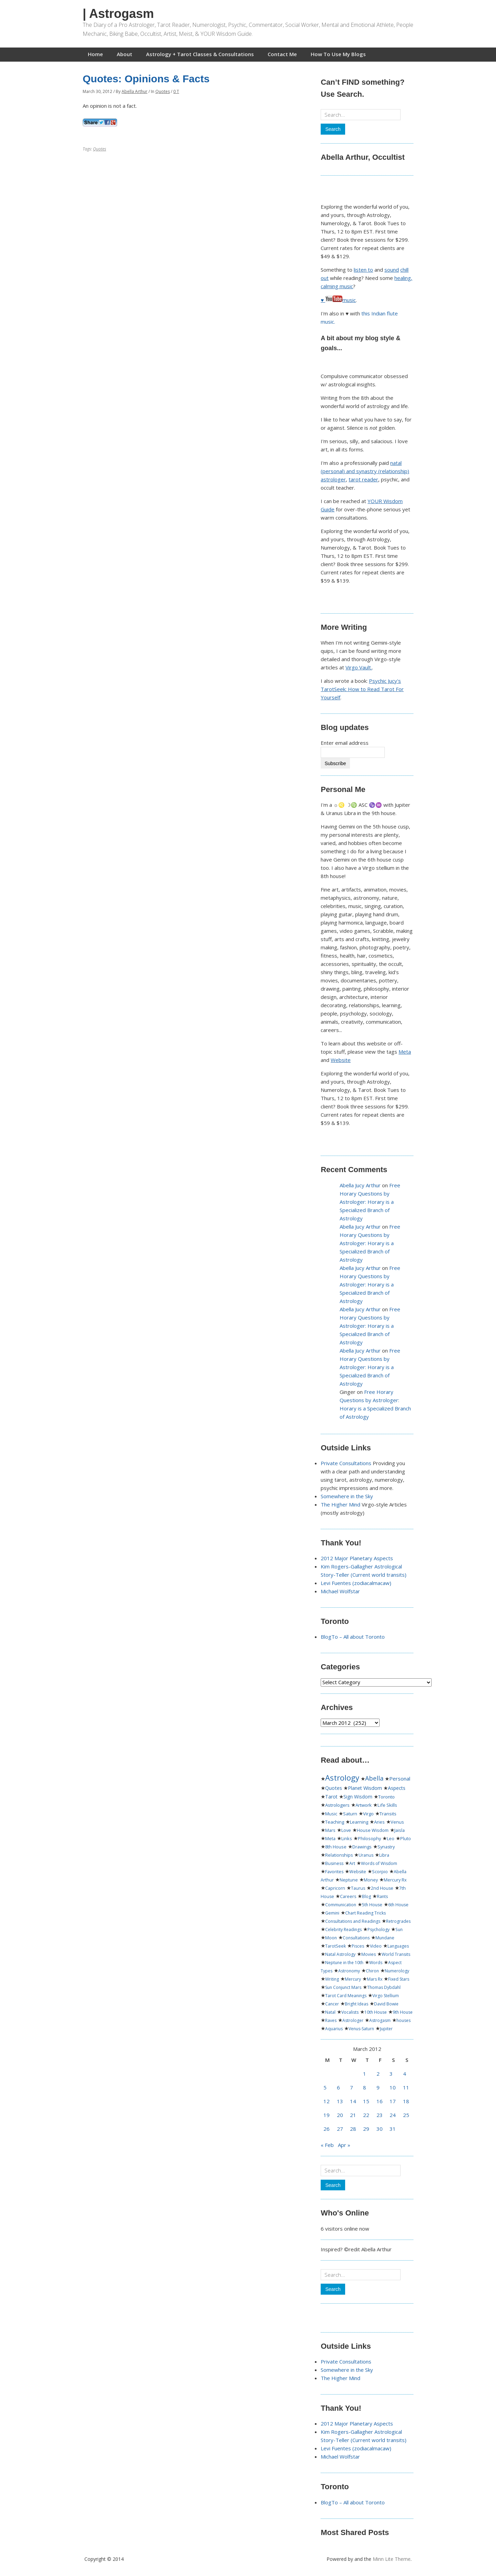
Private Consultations (346, 1463)
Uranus (366, 1855)
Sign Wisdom (357, 1797)
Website (341, 1059)
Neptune (349, 1880)
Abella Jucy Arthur (360, 1185)
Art (352, 1863)
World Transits (396, 1954)
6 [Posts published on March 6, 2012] (338, 2087)
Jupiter (386, 2029)
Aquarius (334, 2029)
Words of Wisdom (379, 1863)
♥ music (338, 299)
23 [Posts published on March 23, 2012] (379, 2114)
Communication (340, 1905)
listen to (363, 269)
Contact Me (282, 54)
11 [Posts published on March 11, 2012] (406, 2087)
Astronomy (349, 1971)
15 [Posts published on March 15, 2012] (366, 2101)
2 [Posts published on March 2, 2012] (378, 2073)
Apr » (344, 2144)
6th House (398, 1905)
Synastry (386, 1847)
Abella (374, 1778)
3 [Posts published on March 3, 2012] (391, 2073)
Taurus (358, 1888)
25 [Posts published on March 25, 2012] (406, 2114)
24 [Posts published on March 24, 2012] (393, 2114)
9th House (403, 2012)
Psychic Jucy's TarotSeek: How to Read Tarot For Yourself (362, 689)
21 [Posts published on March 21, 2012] (353, 2114)
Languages (398, 1946)
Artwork (363, 1805)
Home (95, 54)
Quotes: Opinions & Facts (146, 78)
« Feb (327, 2144)
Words (375, 1962)
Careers (348, 1896)
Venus (397, 1822)
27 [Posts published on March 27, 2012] (340, 2128)
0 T (176, 91)
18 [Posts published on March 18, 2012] (406, 2101)
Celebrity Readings (343, 1929)
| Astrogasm (118, 14)
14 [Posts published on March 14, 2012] (353, 2101)
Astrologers (337, 1805)
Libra (384, 1855)
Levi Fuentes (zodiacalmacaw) (356, 1582)
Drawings (362, 1847)
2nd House (382, 1888)
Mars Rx (374, 1979)
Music (331, 1814)
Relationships (339, 1855)
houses (403, 2020)
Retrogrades (398, 1921)
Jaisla (399, 1830)
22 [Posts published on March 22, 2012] (366, 2114)
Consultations (356, 1938)
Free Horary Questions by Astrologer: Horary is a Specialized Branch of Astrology (370, 1202)
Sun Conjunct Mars (343, 1987)
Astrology (342, 1777)
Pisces (358, 1946)
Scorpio (380, 1872)
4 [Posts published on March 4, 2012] (404, 2073)
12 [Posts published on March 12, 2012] (326, 2101)
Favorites (334, 1872)
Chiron (372, 1971)
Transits (388, 1814)
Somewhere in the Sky (347, 1496)
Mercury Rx (395, 1880)
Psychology (379, 1929)
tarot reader (363, 479)
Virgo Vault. (358, 667)
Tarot (331, 1796)
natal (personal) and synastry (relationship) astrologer (365, 471)
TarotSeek (335, 1946)
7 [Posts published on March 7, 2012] (351, 2087)
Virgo (368, 1814)
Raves (331, 2020)
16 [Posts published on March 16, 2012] (379, 2101)
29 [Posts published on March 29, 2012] (366, 2128)
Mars (330, 1830)
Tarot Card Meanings (345, 1996)
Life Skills (387, 1805)
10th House (375, 2012)
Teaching (334, 1822)
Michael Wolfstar (340, 1591)
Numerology (397, 1971)
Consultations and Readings (352, 1921)
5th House (372, 1905)
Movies (368, 1954)
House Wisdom (373, 1830)
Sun (399, 1929)
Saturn (350, 1814)
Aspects (396, 1788)
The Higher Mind (340, 1504)
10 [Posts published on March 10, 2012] (393, 2087)
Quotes (162, 91)
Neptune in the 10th (344, 1962)
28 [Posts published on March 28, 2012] (353, 2128)
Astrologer (352, 2020)
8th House (336, 1847)
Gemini (332, 1913)
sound (391, 269)
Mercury (353, 1979)
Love (346, 1830)
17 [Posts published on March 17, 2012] (393, 2101)
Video (376, 1946)
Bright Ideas (356, 2004)
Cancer (332, 2004)
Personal (399, 1778)
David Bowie (386, 2004)
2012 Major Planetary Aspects (357, 1558)
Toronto (386, 1797)
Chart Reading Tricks (365, 1913)
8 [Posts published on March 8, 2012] (364, 2087)
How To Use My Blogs (338, 54)
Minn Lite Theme (392, 2559)
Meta (405, 1051)
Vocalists (350, 2012)
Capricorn (335, 1888)
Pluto (405, 1839)
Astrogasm (380, 2020)
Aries (379, 1822)
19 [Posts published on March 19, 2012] (326, 2114)
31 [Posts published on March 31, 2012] (393, 2128)
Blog (366, 1896)
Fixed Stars (398, 1979)
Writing (332, 1979)
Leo (390, 1839)
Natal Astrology (340, 1954)
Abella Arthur (134, 91)
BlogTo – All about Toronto (353, 1636)
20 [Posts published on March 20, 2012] (340, 2114)
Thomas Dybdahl (384, 1987)
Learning (359, 1822)
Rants (382, 1896)
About (124, 54)
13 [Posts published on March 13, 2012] (340, 2101)
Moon (331, 1938)
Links (346, 1839)
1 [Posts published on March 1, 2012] (364, 2073)
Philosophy (369, 1839)
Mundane (384, 1938)
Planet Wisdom (365, 1788)
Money (371, 1880)
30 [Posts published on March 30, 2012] (379, 2128)
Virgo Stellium (385, 1996)
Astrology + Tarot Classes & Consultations (200, 54)
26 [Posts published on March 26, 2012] (326, 2128)
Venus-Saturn (361, 2029)
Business (334, 1863)
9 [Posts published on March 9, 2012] (378, 2087)
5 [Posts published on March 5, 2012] (325, 2087)
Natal (330, 2012)
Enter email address (345, 742)
